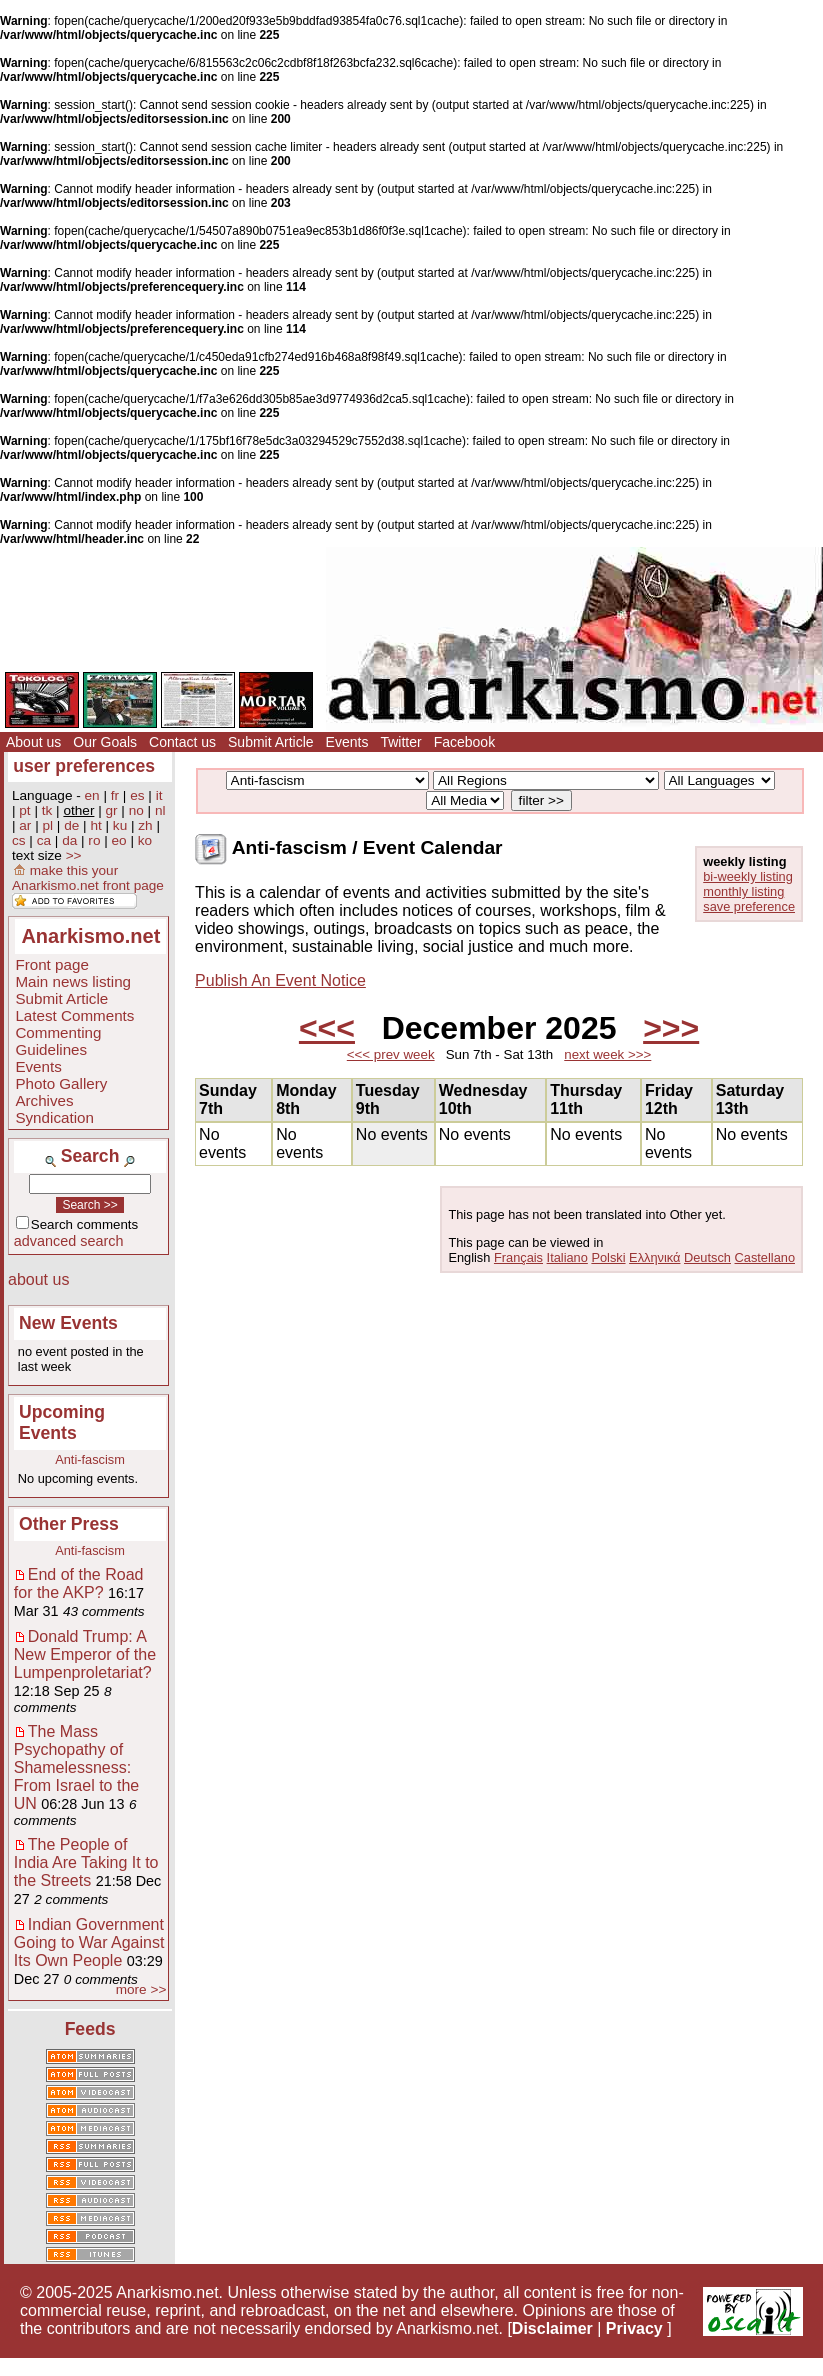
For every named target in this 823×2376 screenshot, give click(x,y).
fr (115, 795)
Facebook (464, 742)
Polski (608, 1257)
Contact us (182, 742)
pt (24, 810)
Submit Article (271, 742)
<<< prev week (391, 1054)
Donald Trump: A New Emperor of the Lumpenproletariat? (85, 1654)
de (71, 825)
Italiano (567, 1257)
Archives (44, 1100)
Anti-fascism (90, 1459)
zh (145, 825)
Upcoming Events (62, 1422)
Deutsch (707, 1257)
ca (44, 840)
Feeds (90, 2029)
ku (120, 825)
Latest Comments (74, 1015)
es (137, 795)
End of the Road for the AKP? (79, 1583)
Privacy (634, 2328)
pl (48, 825)
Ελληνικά (654, 1257)
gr (112, 810)
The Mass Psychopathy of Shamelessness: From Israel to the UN (76, 1767)
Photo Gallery (61, 1083)
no (136, 810)
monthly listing (743, 891)
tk (47, 810)
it (159, 795)
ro (94, 840)
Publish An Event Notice (280, 980)
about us (38, 1279)
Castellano (765, 1257)
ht (95, 825)
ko (145, 840)
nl (160, 810)
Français (518, 1257)
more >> (141, 1989)
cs (19, 840)
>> (74, 855)
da (69, 840)
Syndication (54, 1117)
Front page (51, 964)
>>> (671, 1028)
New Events (68, 1323)
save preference (749, 906)
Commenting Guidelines (58, 1041)
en (92, 795)
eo (119, 840)
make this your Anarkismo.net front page (88, 878)
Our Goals (105, 742)
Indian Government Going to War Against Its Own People (89, 1942)
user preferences (84, 766)
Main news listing (73, 981)
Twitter (400, 742)
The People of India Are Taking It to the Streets (86, 1862)
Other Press (69, 1524)
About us (33, 742)
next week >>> (607, 1054)
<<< (327, 1028)
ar (25, 825)
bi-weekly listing (748, 876)
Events (347, 742)
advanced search (69, 1241)
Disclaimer (552, 2328)
